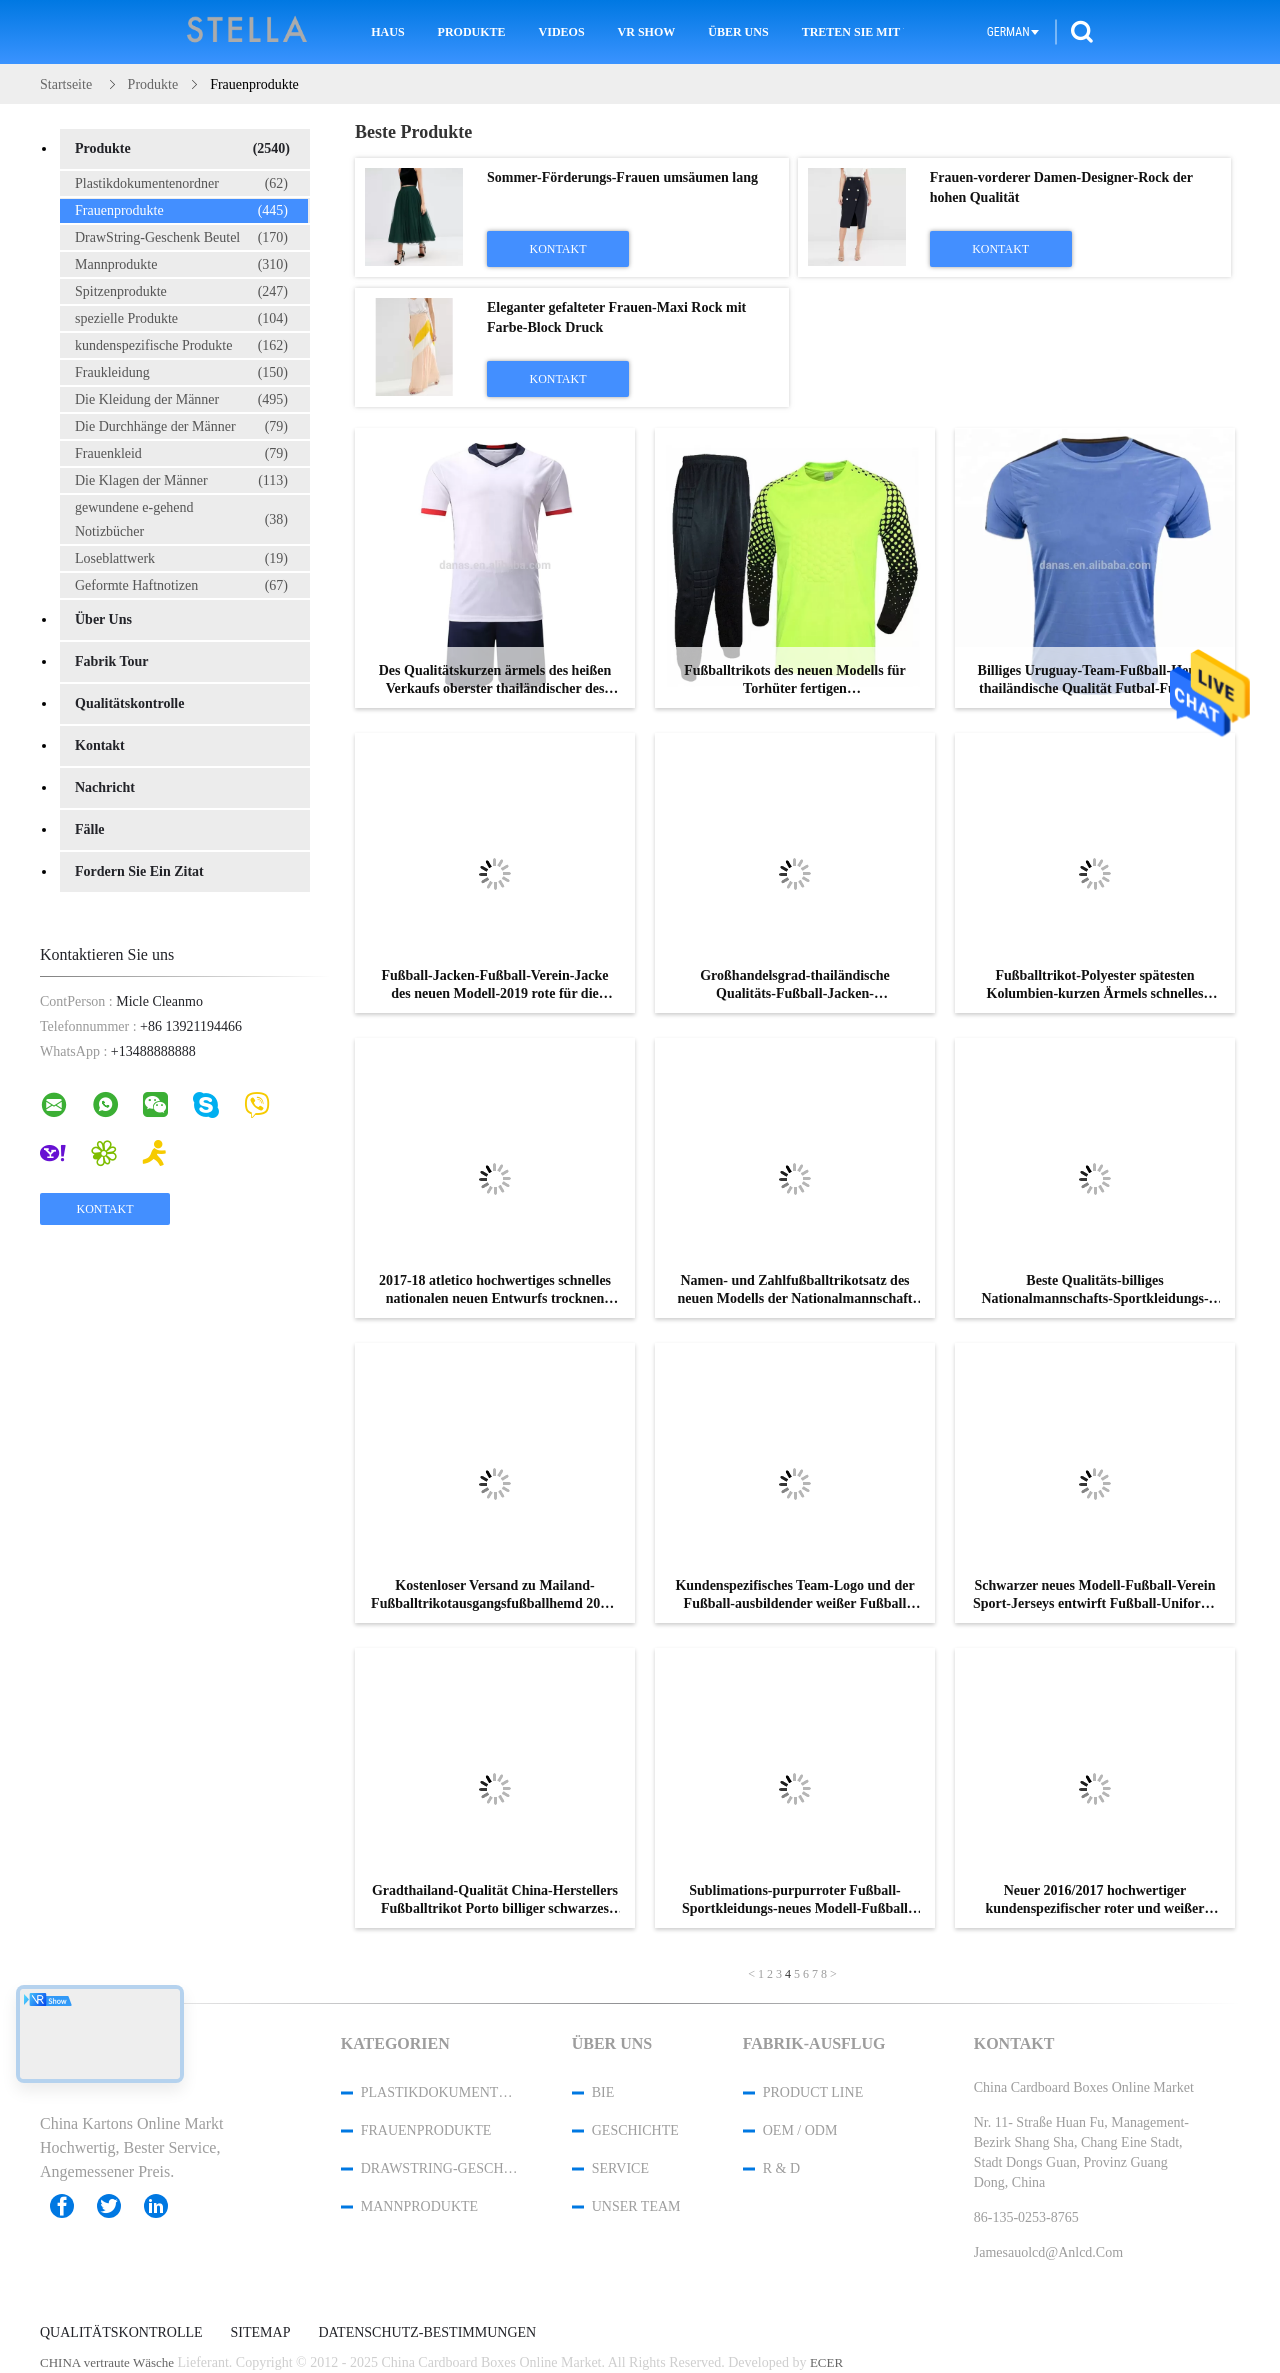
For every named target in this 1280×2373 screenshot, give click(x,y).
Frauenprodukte (181, 211)
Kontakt (100, 745)
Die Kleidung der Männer (181, 400)
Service (620, 2168)
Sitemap (261, 2333)
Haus (387, 32)
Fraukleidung (181, 373)
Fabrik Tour (112, 661)
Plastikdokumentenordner (181, 184)
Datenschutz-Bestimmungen (427, 2333)
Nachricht (105, 787)
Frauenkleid (181, 454)
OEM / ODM (800, 2130)
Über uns (738, 32)
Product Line (813, 2092)
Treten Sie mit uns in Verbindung (853, 32)
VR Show (647, 32)
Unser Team (636, 2206)
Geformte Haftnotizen (181, 586)
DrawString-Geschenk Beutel (181, 238)
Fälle (90, 829)
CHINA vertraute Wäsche (107, 2362)
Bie (603, 2092)
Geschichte (635, 2130)
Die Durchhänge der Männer (181, 427)
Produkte (472, 32)
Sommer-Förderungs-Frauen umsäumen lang (622, 177)
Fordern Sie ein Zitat (139, 871)
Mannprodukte (181, 265)
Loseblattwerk (181, 559)
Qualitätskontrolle (129, 703)
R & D (781, 2168)
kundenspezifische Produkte (181, 346)
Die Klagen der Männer (181, 481)
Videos (562, 32)
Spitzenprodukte (181, 292)
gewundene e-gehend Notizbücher (181, 519)
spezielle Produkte (181, 319)
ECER (826, 2362)
